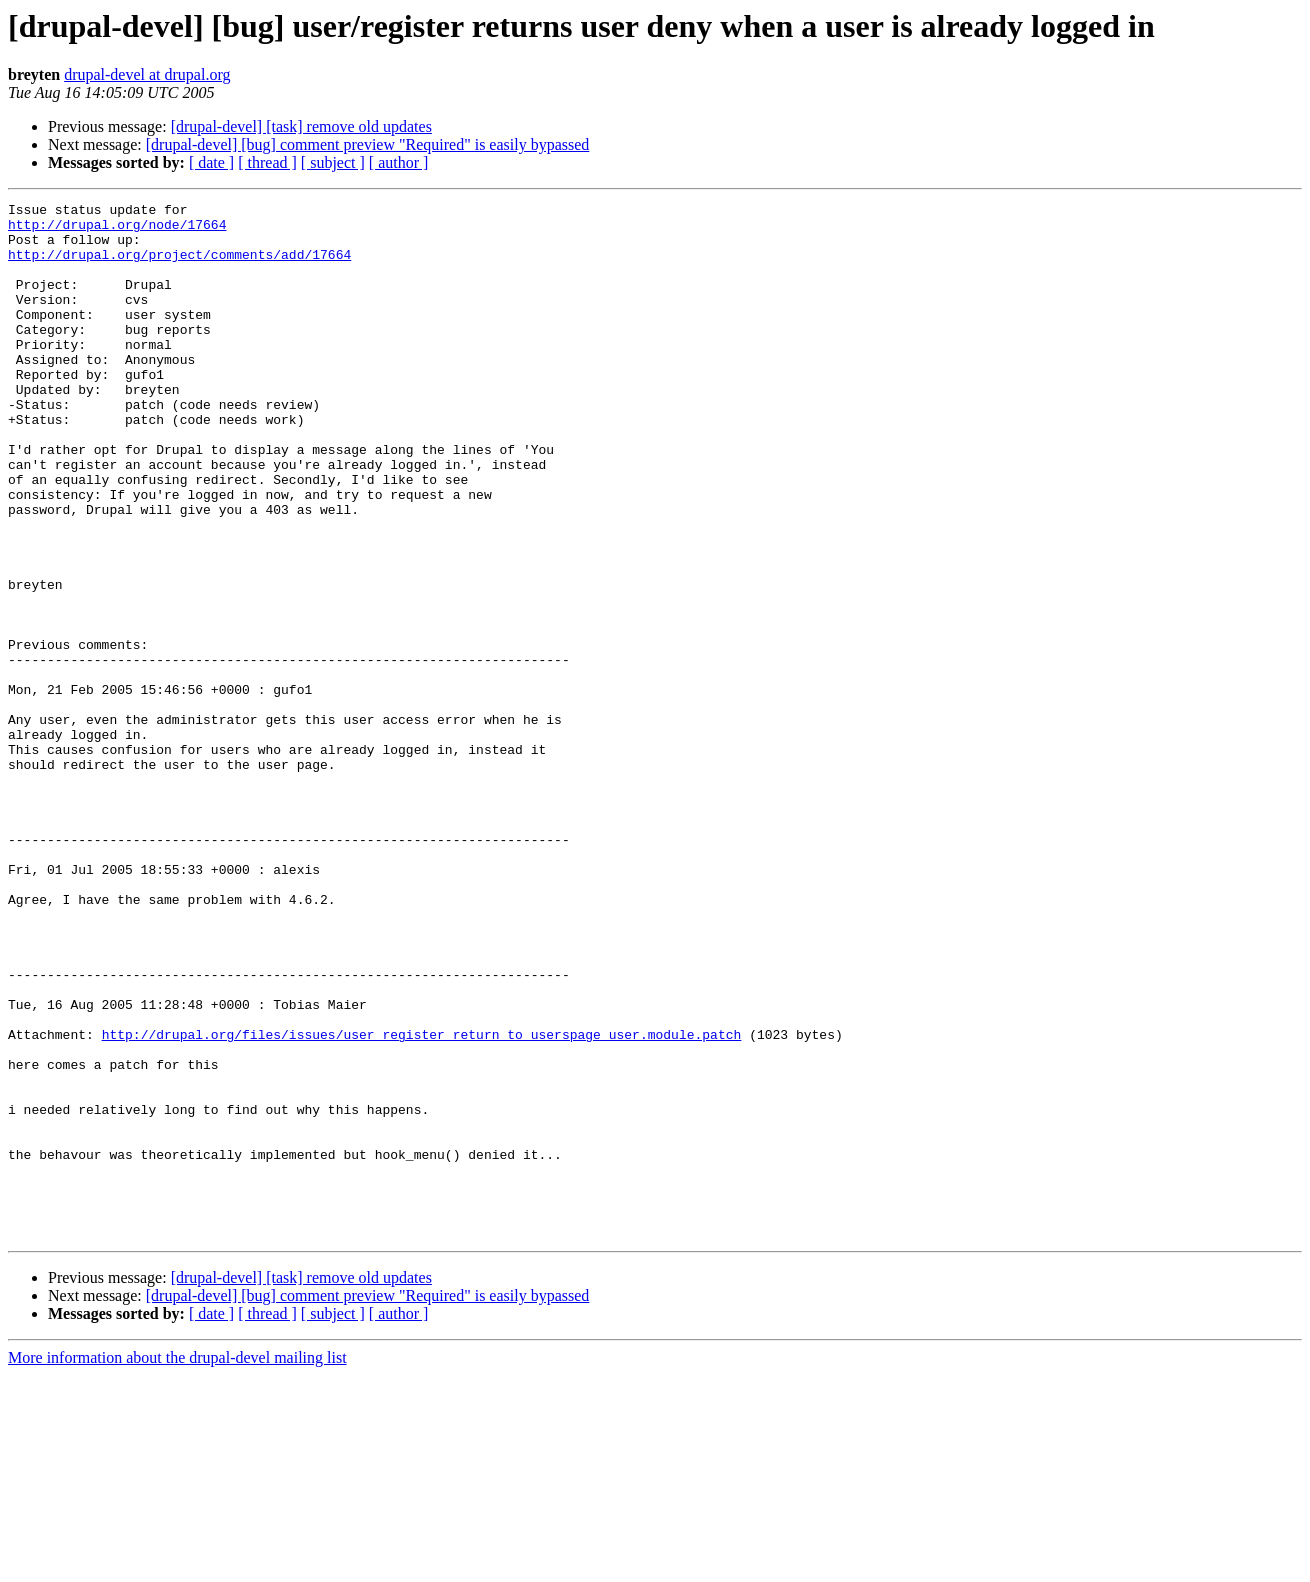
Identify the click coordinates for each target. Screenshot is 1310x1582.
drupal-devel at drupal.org (147, 74)
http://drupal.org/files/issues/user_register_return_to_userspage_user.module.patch (422, 1202)
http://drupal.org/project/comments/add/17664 (179, 266)
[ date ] (211, 162)
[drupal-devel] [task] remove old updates (301, 126)
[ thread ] (267, 162)
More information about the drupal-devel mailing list (177, 1564)
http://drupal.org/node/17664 (117, 230)
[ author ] (399, 162)
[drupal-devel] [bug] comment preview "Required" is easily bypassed (368, 144)
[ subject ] (333, 162)
